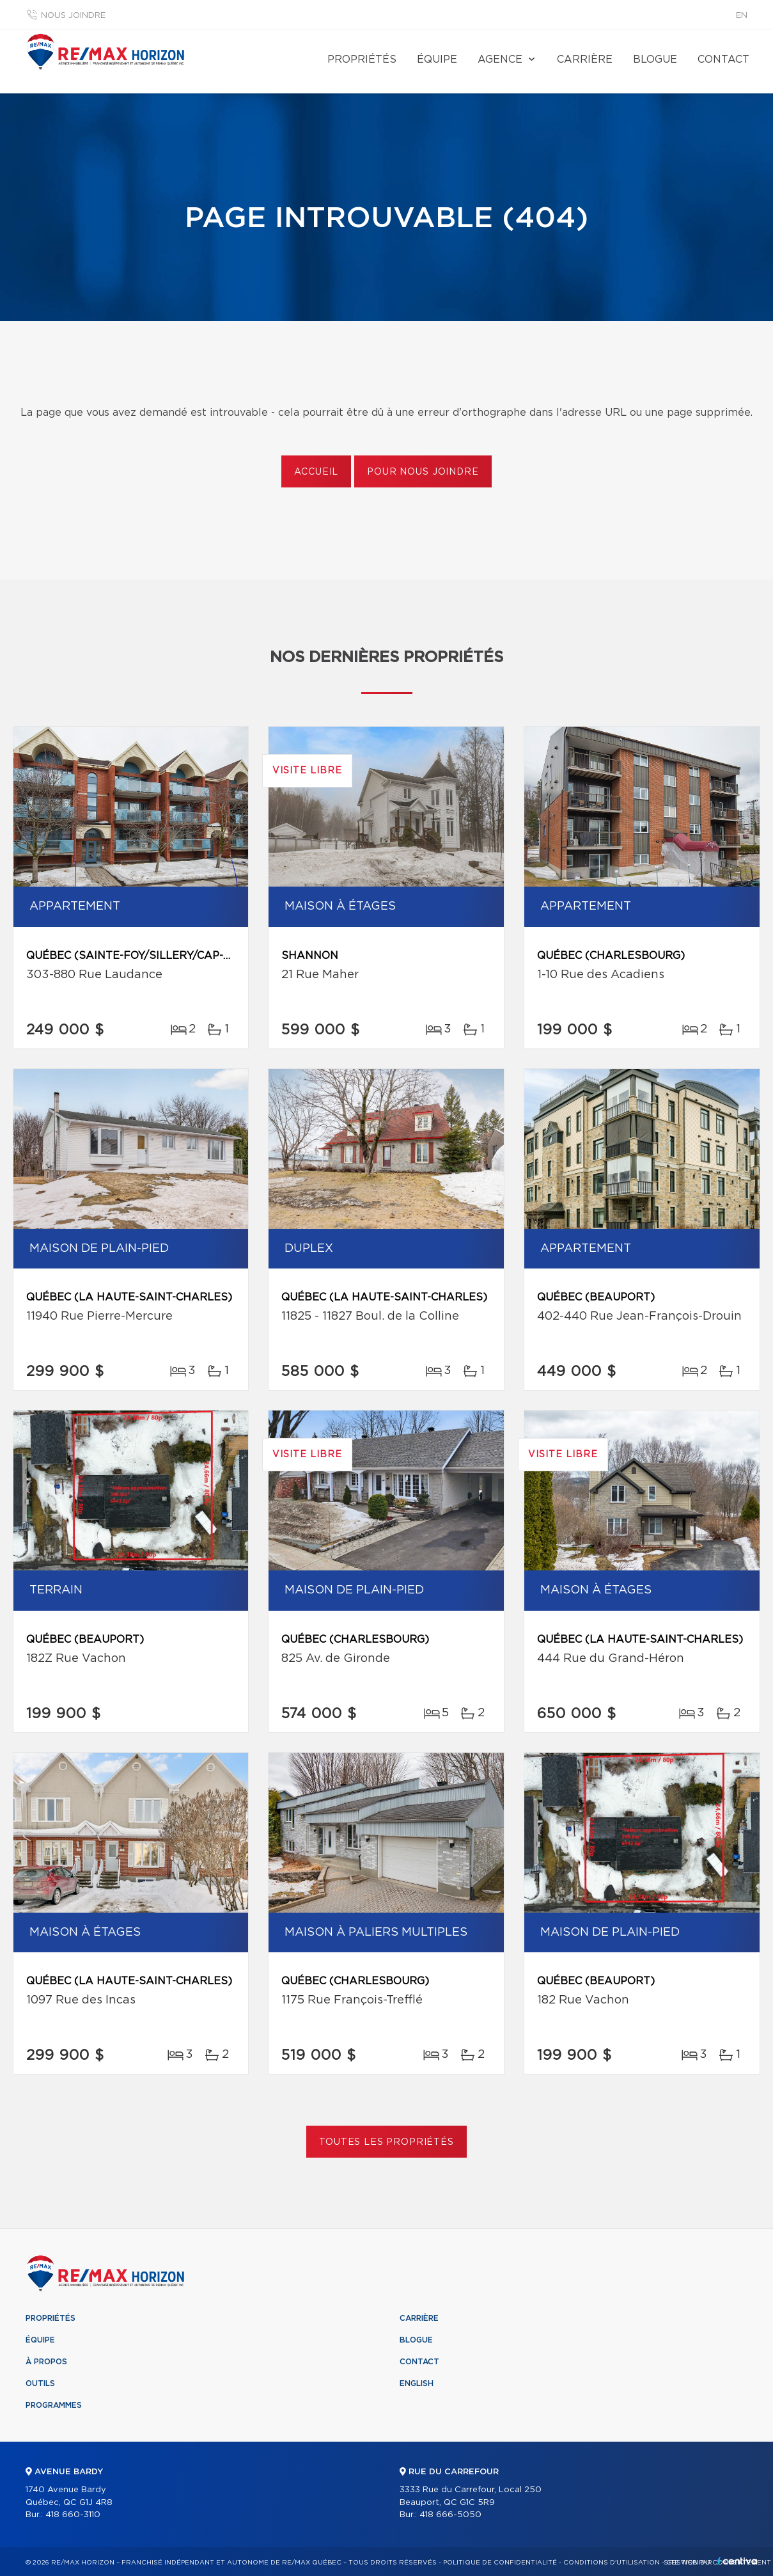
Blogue (655, 59)
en (741, 16)
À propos (46, 2362)
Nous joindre (73, 16)
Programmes (54, 2405)
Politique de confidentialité (500, 2562)
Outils (40, 2383)
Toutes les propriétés (386, 2142)
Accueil (316, 472)
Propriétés (361, 59)
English (416, 2383)
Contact (723, 59)
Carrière (585, 59)
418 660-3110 (72, 2515)
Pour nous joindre (422, 472)
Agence (500, 59)
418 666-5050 (450, 2515)
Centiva (737, 2561)
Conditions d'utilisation (611, 2562)
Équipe (437, 59)
